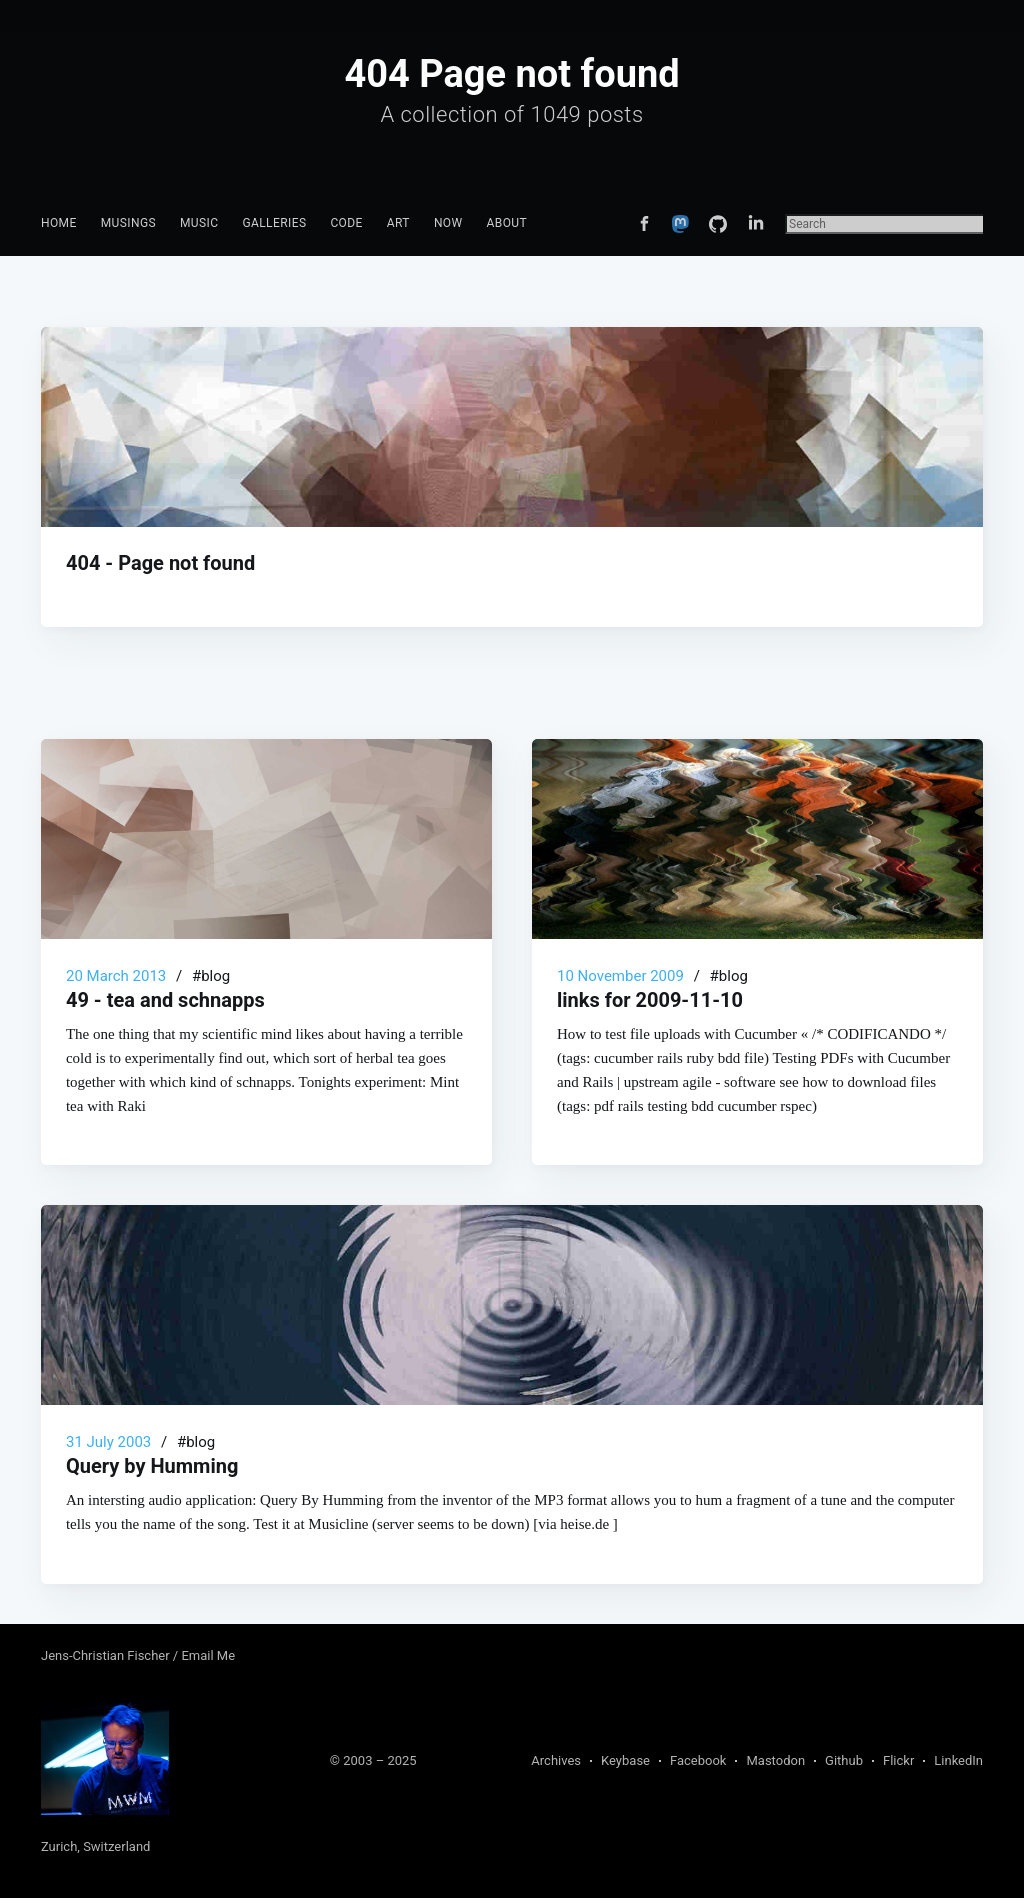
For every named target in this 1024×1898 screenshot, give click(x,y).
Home (59, 223)
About (507, 223)
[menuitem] (59, 223)
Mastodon (775, 1760)
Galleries (274, 223)
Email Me (208, 1655)
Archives (556, 1760)
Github (844, 1760)
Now (448, 223)
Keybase (625, 1760)
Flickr (898, 1760)
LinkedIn (958, 1760)
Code (346, 223)
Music (199, 223)
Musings (128, 223)
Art (398, 223)
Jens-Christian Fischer (107, 1655)
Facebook (698, 1760)
